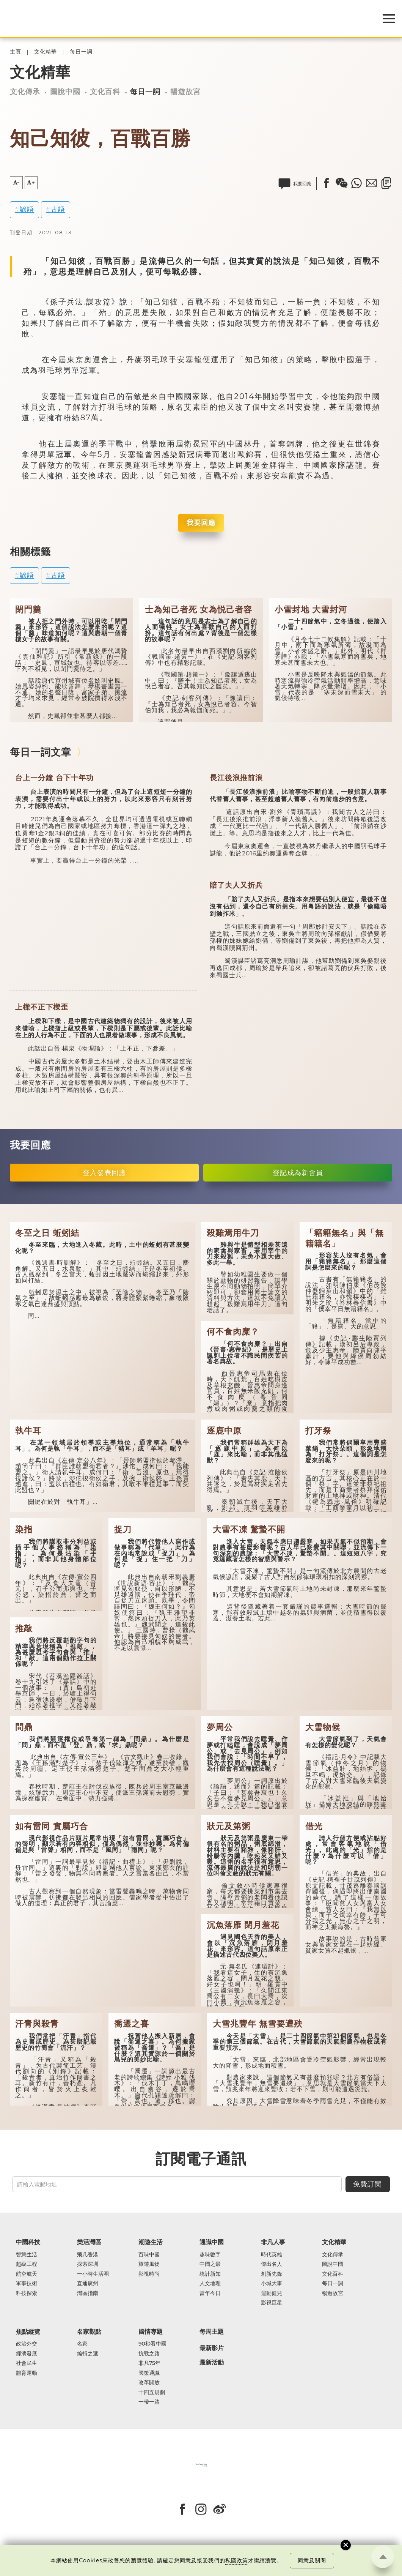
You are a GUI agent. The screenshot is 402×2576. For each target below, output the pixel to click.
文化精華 (45, 52)
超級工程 (26, 2264)
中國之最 (210, 2264)
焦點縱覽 (28, 2331)
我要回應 (201, 522)
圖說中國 (65, 91)
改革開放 (149, 2382)
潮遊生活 (150, 2242)
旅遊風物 (149, 2264)
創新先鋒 (271, 2274)
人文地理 (210, 2283)
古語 (58, 209)
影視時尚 (149, 2274)
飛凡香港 (87, 2254)
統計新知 (210, 2274)
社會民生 (26, 2363)
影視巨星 (271, 2303)
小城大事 (271, 2283)
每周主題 (211, 2331)
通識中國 (211, 2242)
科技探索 (26, 2293)
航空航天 (26, 2274)
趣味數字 (210, 2254)
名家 (82, 2344)
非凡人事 (273, 2242)
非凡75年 (149, 2363)
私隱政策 (236, 2560)
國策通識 (149, 2373)
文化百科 (105, 91)
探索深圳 (87, 2264)
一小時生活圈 (93, 2274)
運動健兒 (271, 2293)
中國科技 (28, 2242)
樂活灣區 (89, 2242)
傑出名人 (271, 2264)
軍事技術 (26, 2283)
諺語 (27, 209)
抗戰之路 (149, 2354)
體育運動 (26, 2373)
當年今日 (210, 2293)
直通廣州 (87, 2283)
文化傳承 (25, 91)
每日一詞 (81, 52)
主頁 (15, 52)
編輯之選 (87, 2354)
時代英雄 (271, 2254)
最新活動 (211, 2362)
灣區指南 (87, 2293)
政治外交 (26, 2344)
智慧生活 (26, 2254)
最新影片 (211, 2348)
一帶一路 (149, 2402)
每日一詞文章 (40, 752)
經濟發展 (26, 2354)
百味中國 (149, 2254)
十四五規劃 (151, 2392)
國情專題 (150, 2331)
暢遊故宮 (185, 91)
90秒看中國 (152, 2344)
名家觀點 (89, 2331)
